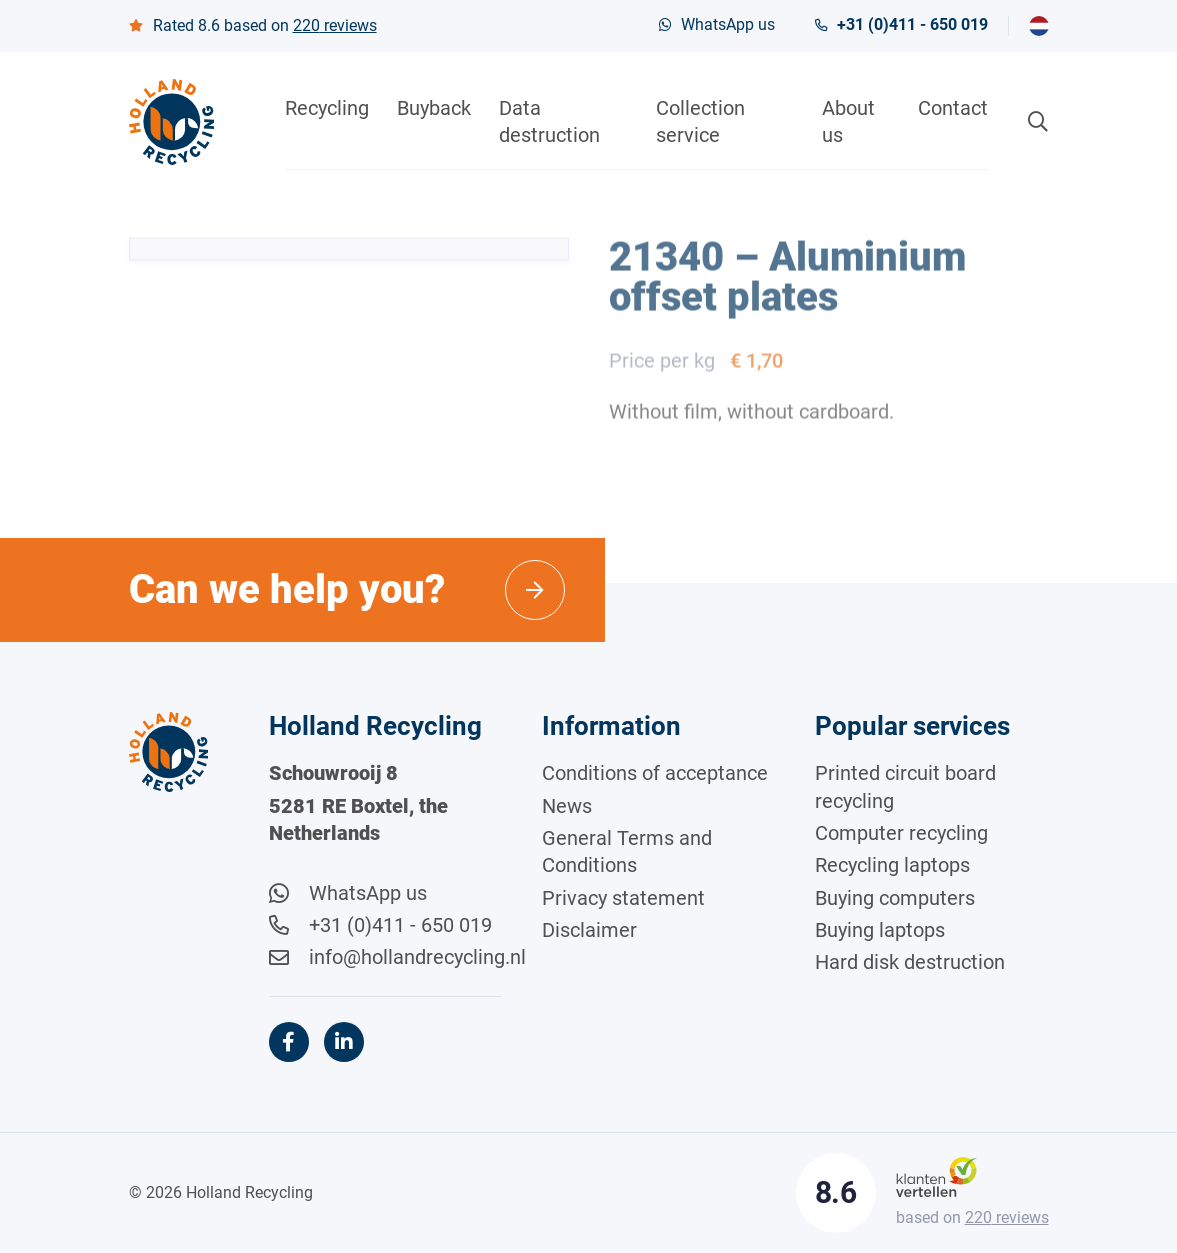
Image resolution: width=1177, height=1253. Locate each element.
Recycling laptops (892, 865)
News (567, 806)
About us (848, 121)
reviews (335, 25)
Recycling (327, 108)
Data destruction (549, 121)
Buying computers (895, 898)
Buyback (434, 108)
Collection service (700, 121)
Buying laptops (880, 930)
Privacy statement (623, 898)
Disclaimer (589, 930)
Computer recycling (901, 833)
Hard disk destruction (910, 962)
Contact (953, 108)
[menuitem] (1039, 26)
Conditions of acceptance (655, 773)
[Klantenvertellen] (936, 1176)
